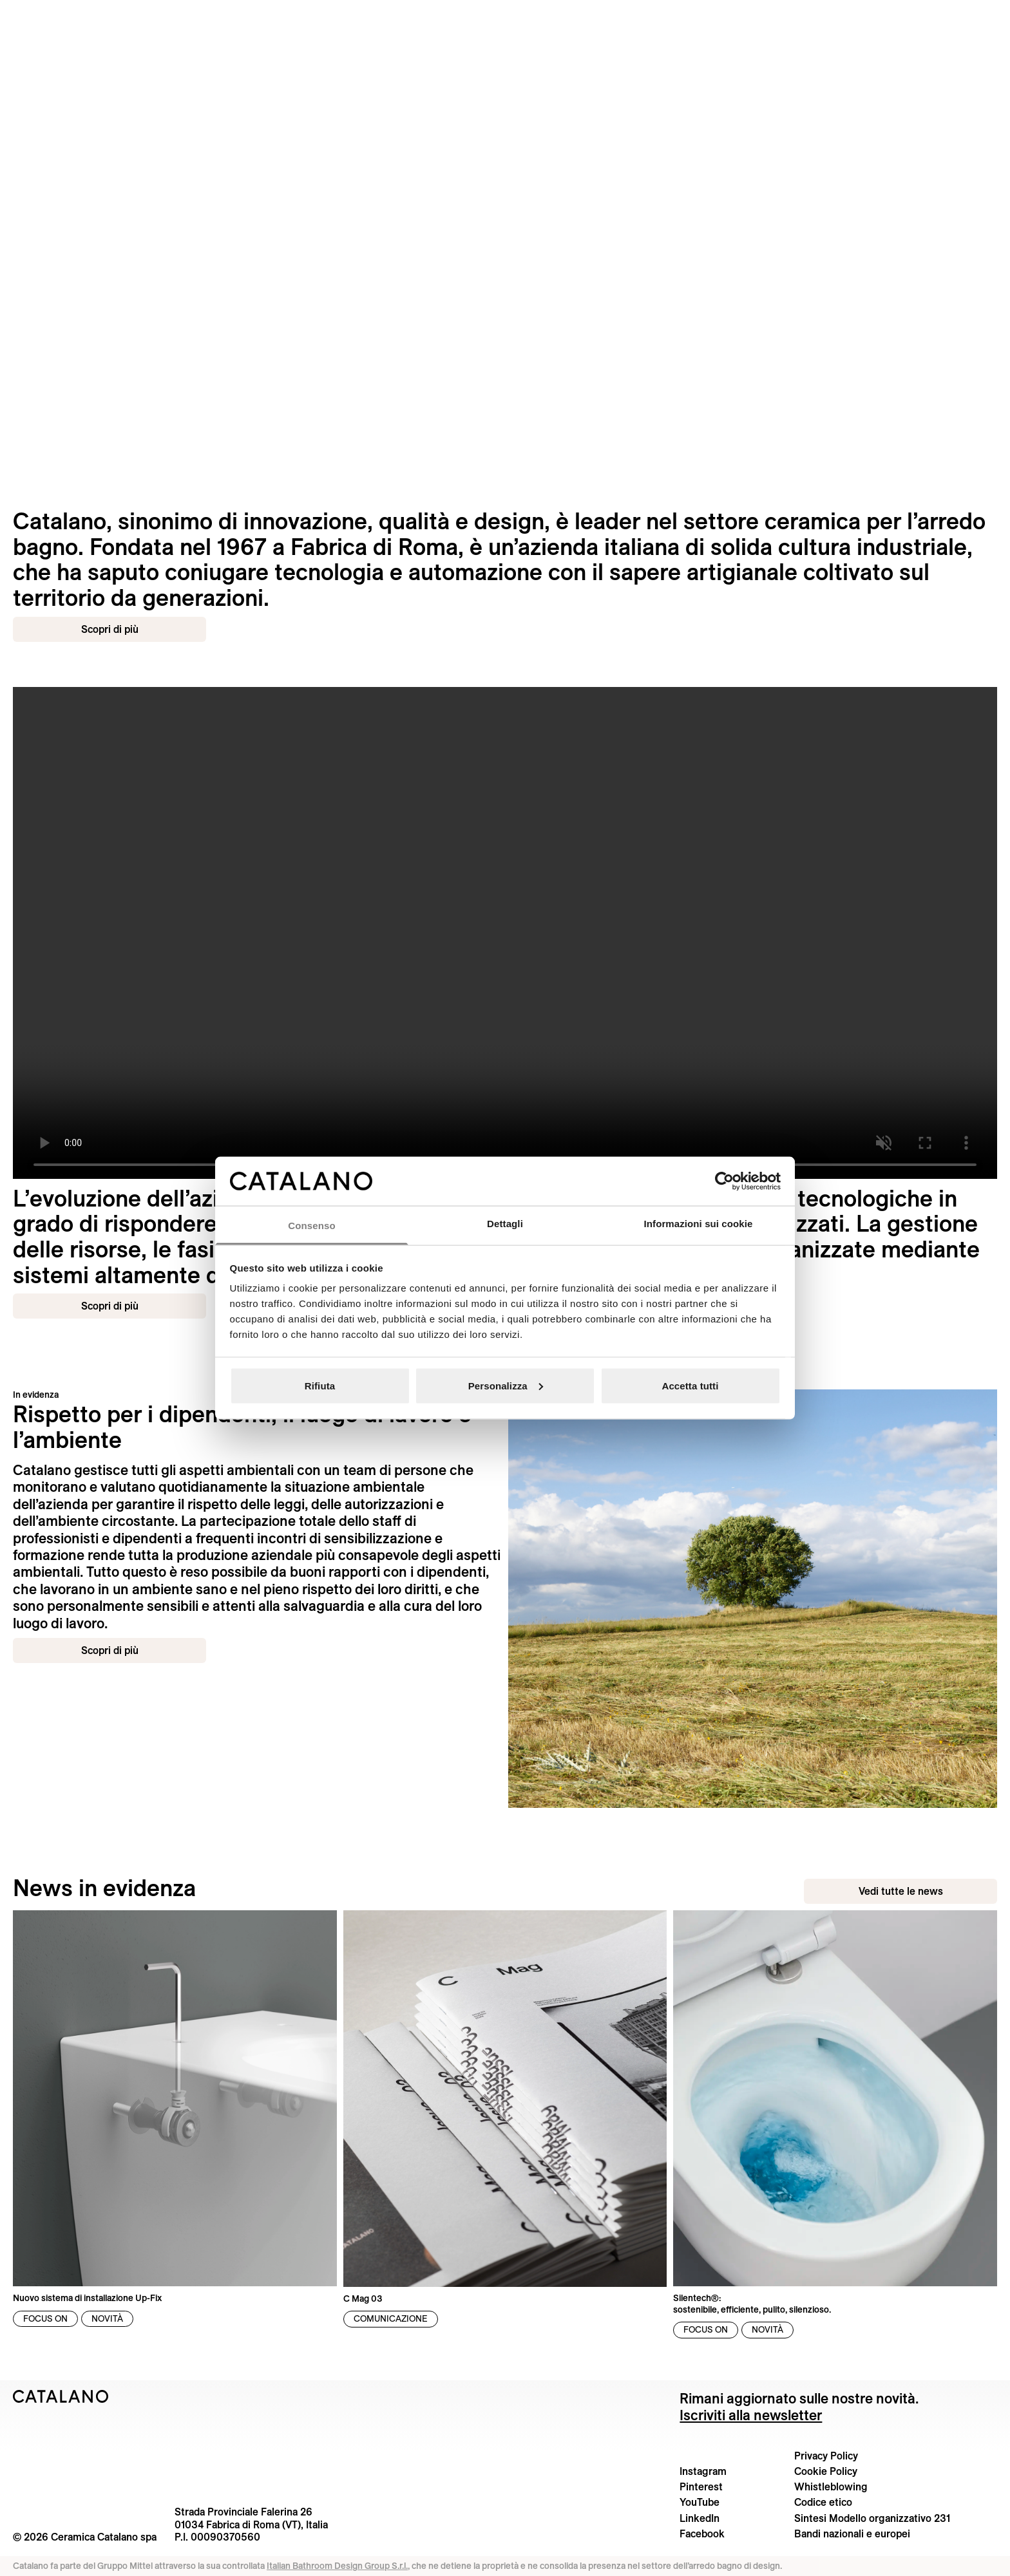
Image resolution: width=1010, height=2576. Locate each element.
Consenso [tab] (311, 1225)
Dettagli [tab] (505, 1223)
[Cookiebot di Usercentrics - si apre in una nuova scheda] (724, 1180)
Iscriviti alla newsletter (751, 2415)
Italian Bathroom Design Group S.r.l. (337, 2565)
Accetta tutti (690, 1385)
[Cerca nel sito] (988, 15)
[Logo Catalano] (61, 2396)
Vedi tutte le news (901, 1891)
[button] (42, 16)
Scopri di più (109, 629)
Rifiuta (320, 1385)
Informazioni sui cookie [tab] (698, 1223)
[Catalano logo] (505, 16)
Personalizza (505, 1385)
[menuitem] (182, 16)
